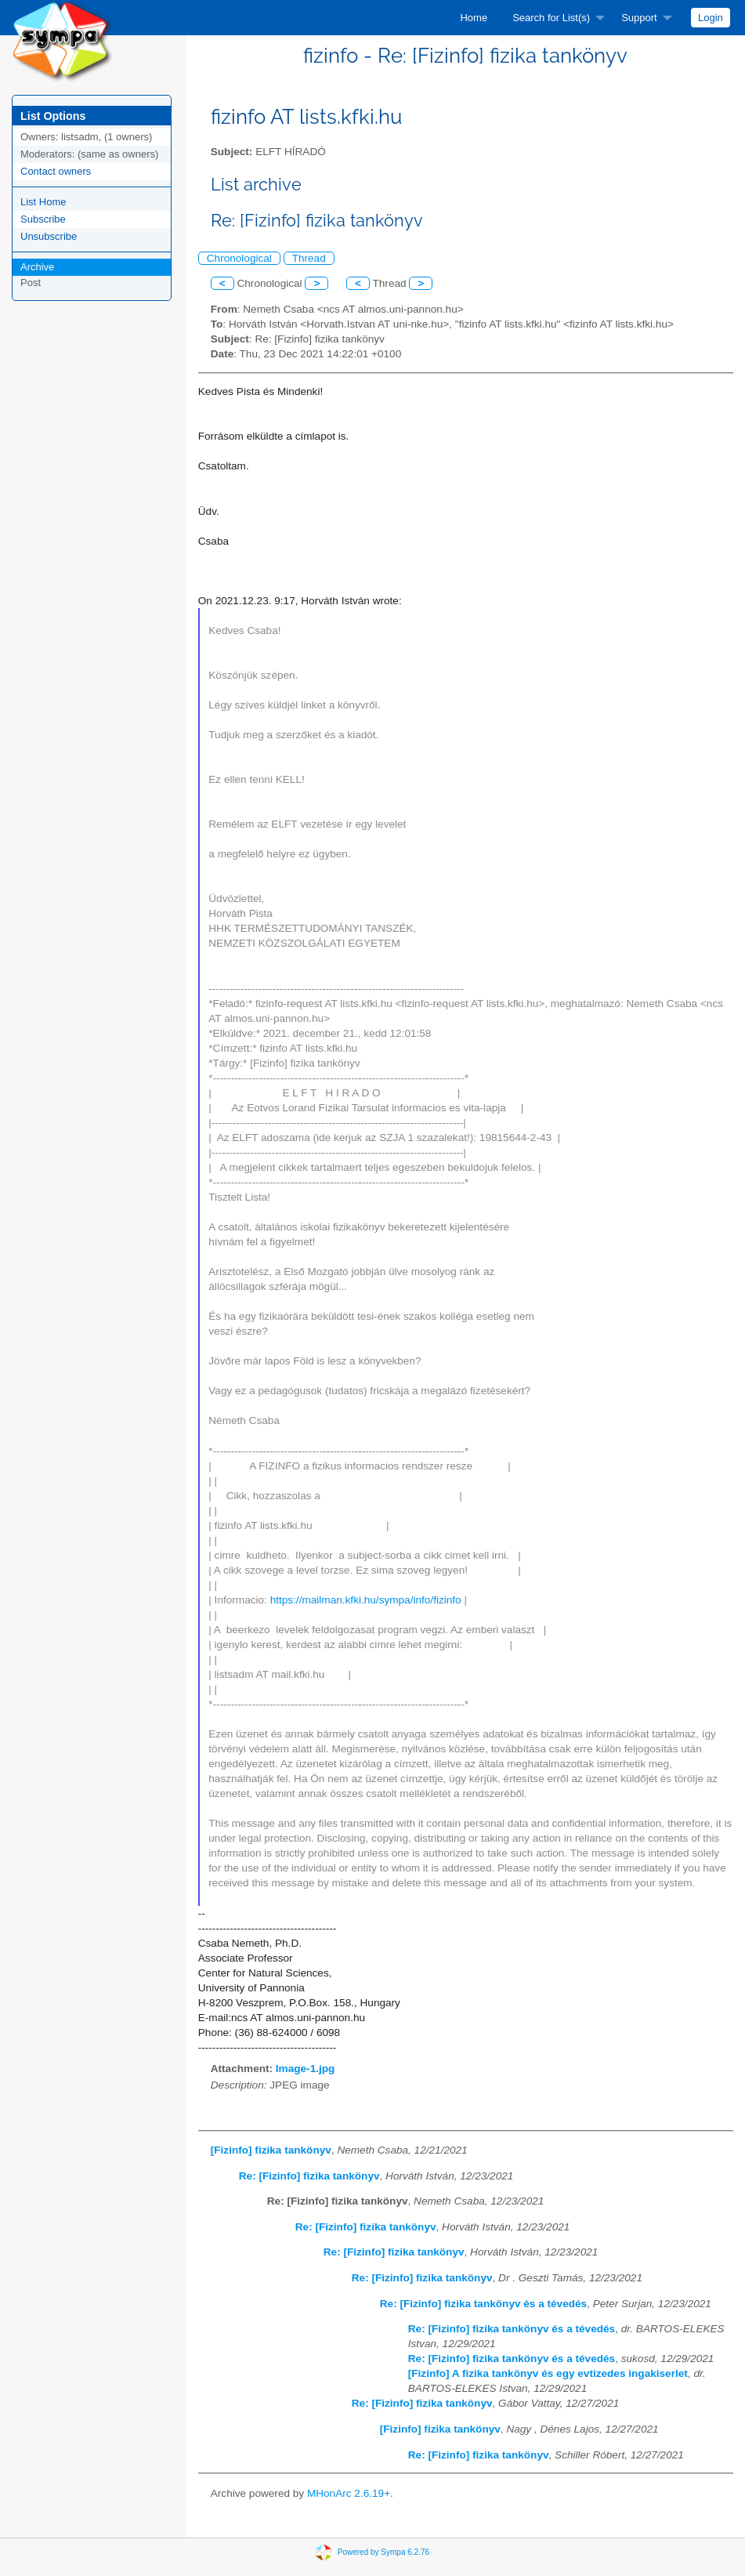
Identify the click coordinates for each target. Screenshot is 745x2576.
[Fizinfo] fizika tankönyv (271, 2150)
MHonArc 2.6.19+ (348, 2493)
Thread (309, 258)
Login (710, 18)
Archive (37, 267)
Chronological (239, 258)
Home (473, 18)
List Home (43, 202)
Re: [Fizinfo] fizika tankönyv (309, 2176)
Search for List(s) (551, 18)
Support (639, 18)
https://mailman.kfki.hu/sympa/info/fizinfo (365, 1600)
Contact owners (55, 171)
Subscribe (43, 219)
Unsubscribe (48, 236)
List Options (52, 116)
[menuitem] (473, 17)
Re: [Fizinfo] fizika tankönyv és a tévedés (483, 2304)
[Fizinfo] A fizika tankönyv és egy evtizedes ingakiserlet (548, 2373)
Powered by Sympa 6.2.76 (383, 2552)
